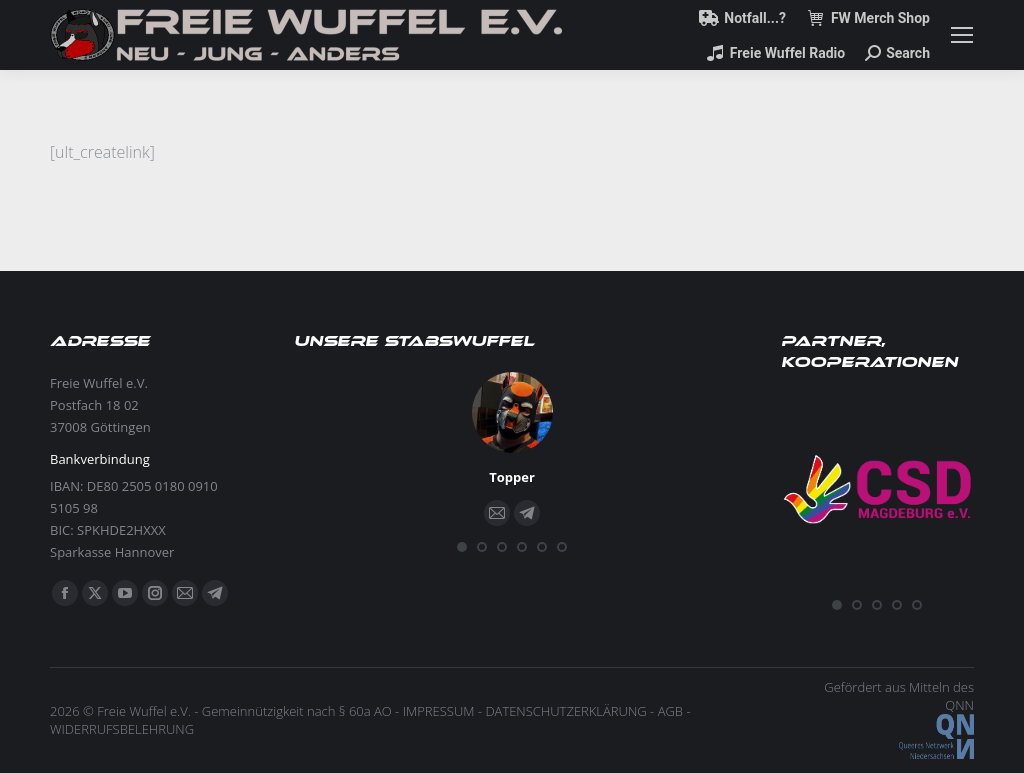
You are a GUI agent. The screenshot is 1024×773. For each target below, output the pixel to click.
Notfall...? (742, 18)
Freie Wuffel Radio (775, 53)
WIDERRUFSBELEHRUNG (122, 729)
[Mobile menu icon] (962, 35)
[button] (462, 547)
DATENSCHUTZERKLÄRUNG (565, 711)
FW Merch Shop (868, 18)
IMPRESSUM (439, 711)
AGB (670, 711)
